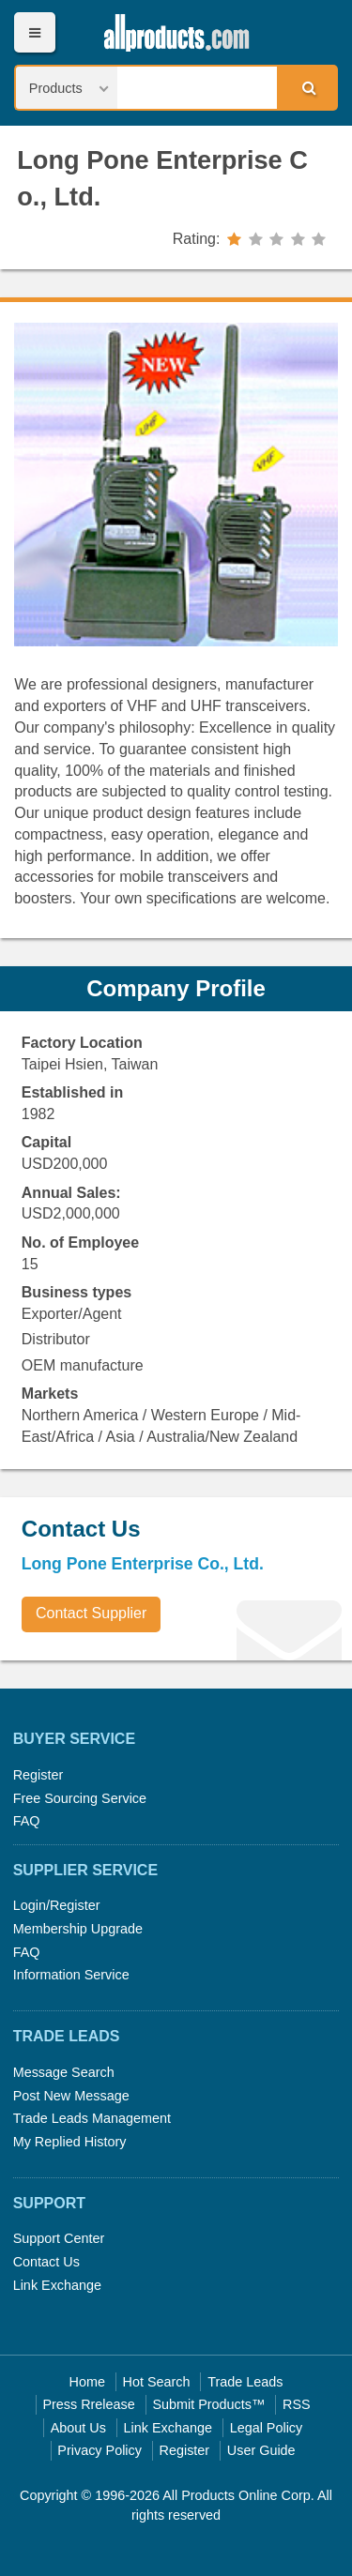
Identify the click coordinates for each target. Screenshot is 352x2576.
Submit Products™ (208, 2404)
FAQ (26, 1820)
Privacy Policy (99, 2450)
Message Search (64, 2072)
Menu (34, 32)
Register (38, 1774)
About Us (78, 2427)
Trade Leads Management (92, 2118)
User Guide (261, 2450)
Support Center (59, 2238)
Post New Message (71, 2095)
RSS (297, 2404)
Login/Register (56, 1905)
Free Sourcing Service (79, 1798)
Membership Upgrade (78, 1928)
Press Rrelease (88, 2404)
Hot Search (157, 2381)
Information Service (71, 1974)
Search (306, 87)
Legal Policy (266, 2427)
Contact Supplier (91, 1613)
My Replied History (70, 2141)
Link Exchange (57, 2285)
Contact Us (46, 2261)
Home (87, 2381)
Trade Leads (245, 2381)
